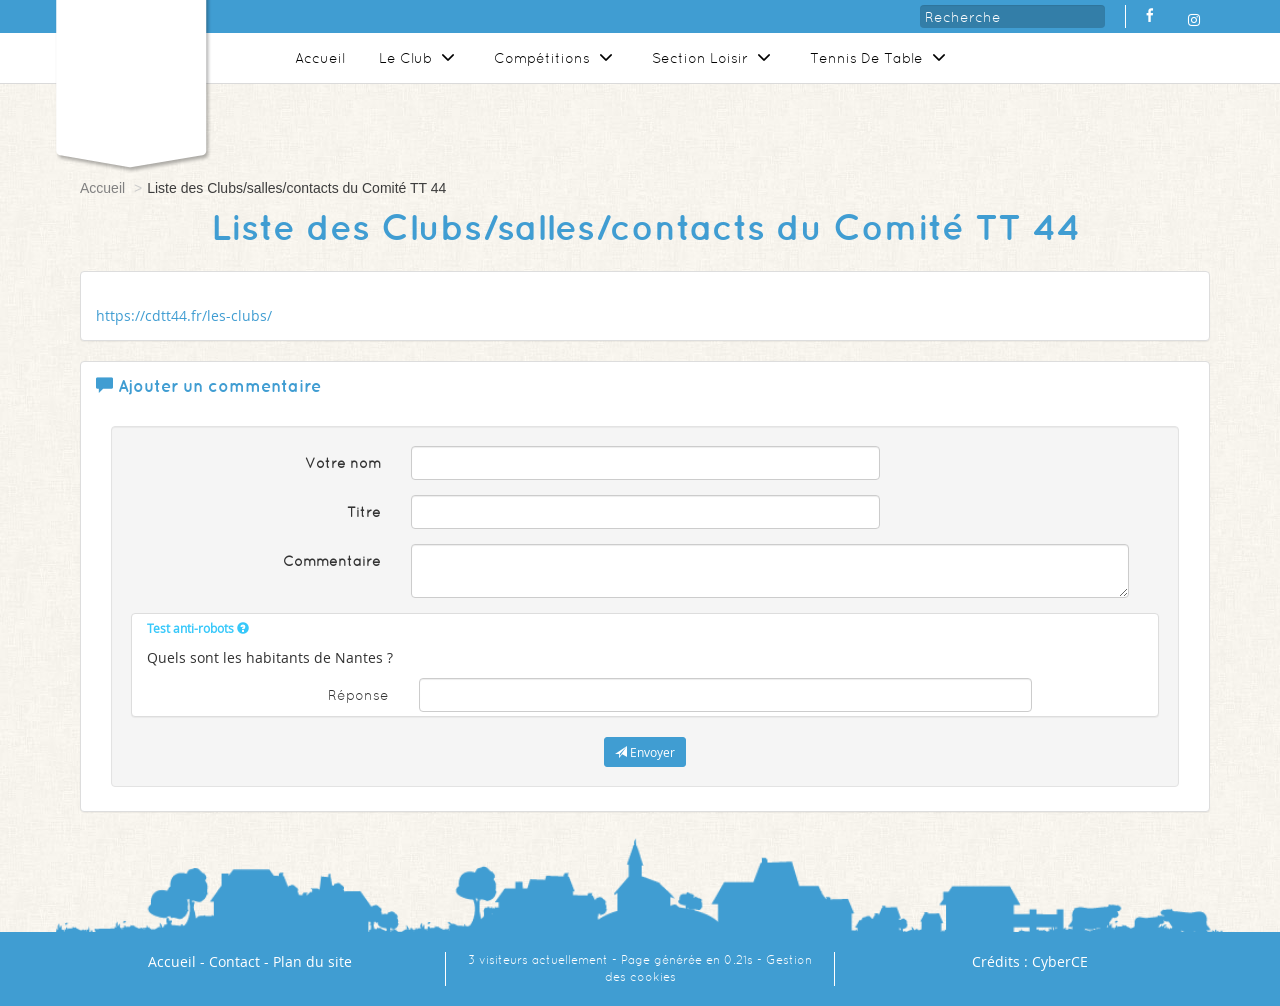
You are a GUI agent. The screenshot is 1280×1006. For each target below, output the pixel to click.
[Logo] (131, 74)
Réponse (358, 695)
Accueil (320, 58)
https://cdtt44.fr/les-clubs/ (184, 315)
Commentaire (332, 561)
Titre (364, 512)
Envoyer (645, 752)
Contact (234, 961)
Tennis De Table (880, 58)
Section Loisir (714, 58)
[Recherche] (1012, 16)
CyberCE (1060, 961)
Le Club (419, 58)
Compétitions (556, 58)
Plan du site (312, 961)
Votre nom (343, 463)
